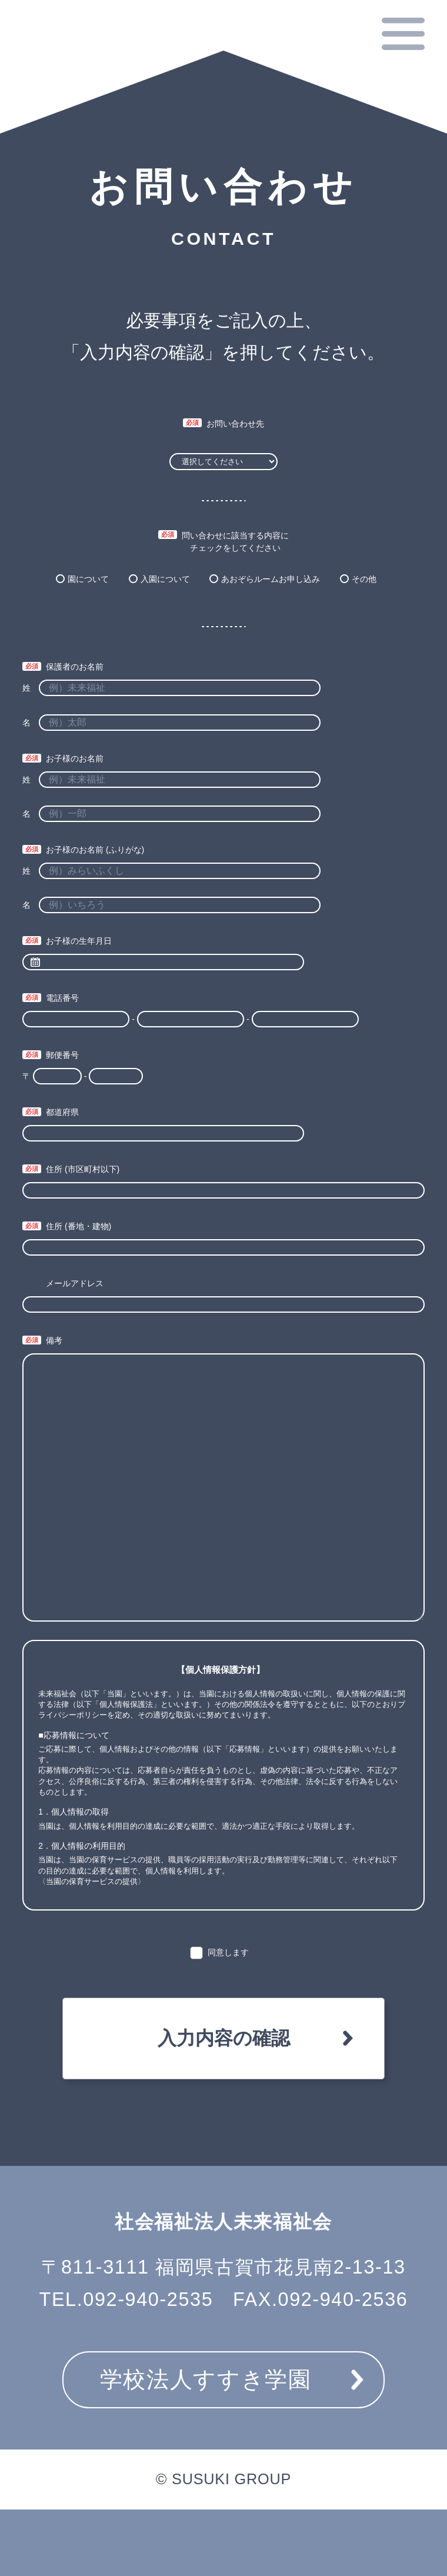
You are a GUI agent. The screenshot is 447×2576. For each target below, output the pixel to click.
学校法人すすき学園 (206, 2379)
